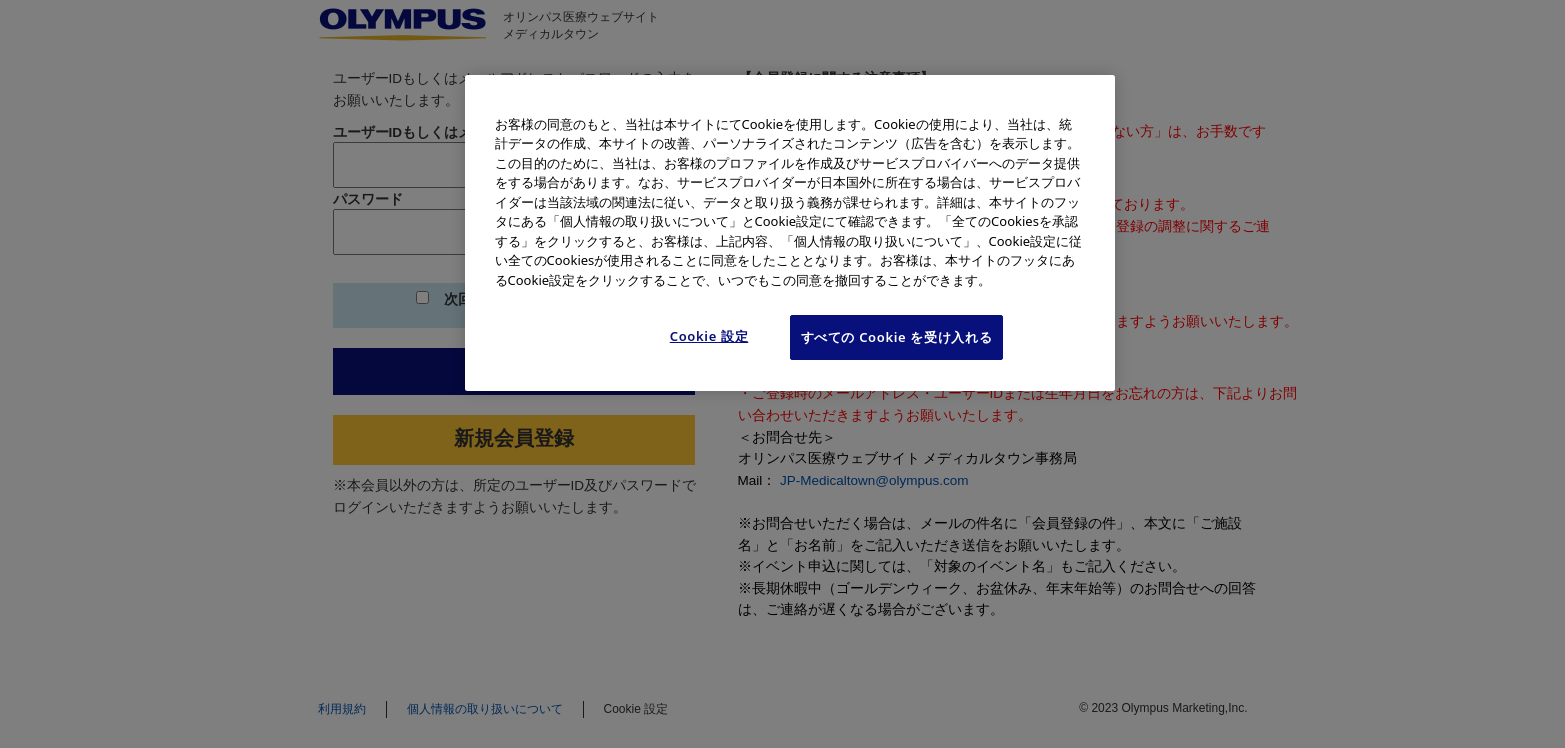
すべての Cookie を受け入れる (897, 337)
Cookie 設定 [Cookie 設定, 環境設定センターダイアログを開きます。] (709, 336)
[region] (790, 233)
